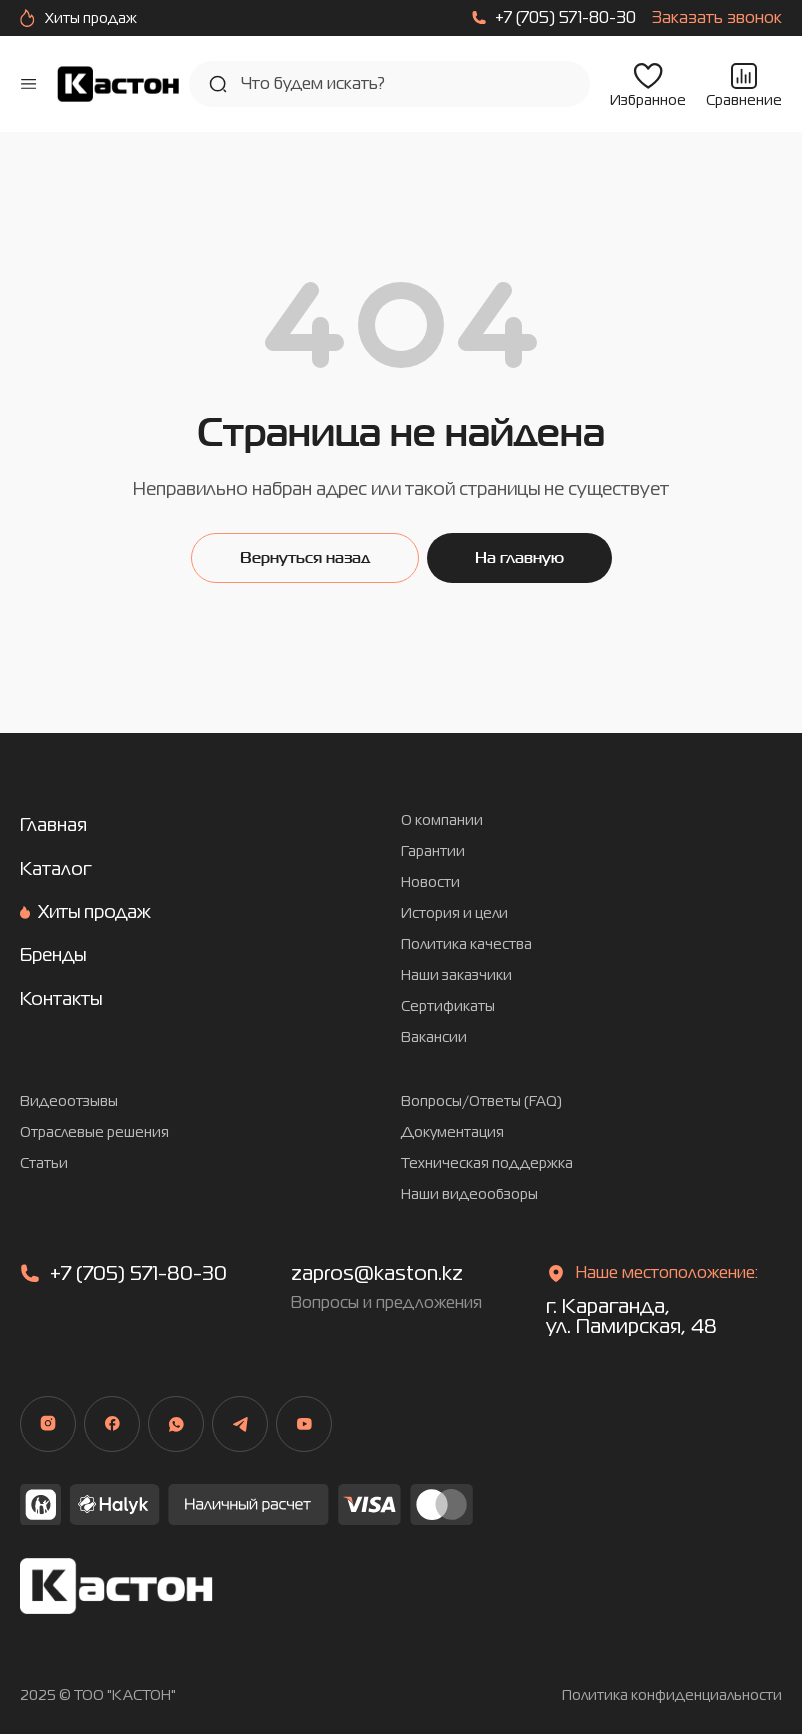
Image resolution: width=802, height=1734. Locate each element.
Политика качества (466, 944)
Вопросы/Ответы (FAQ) (481, 1101)
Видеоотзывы (69, 1101)
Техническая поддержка (487, 1163)
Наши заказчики (456, 975)
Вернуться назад (305, 557)
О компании (442, 820)
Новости (430, 882)
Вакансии (434, 1037)
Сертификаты (448, 1006)
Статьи (44, 1163)
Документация (452, 1132)
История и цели (454, 913)
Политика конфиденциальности (672, 1695)
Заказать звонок (717, 18)
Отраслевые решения (94, 1132)
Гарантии (433, 851)
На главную (519, 557)
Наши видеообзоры (469, 1194)
